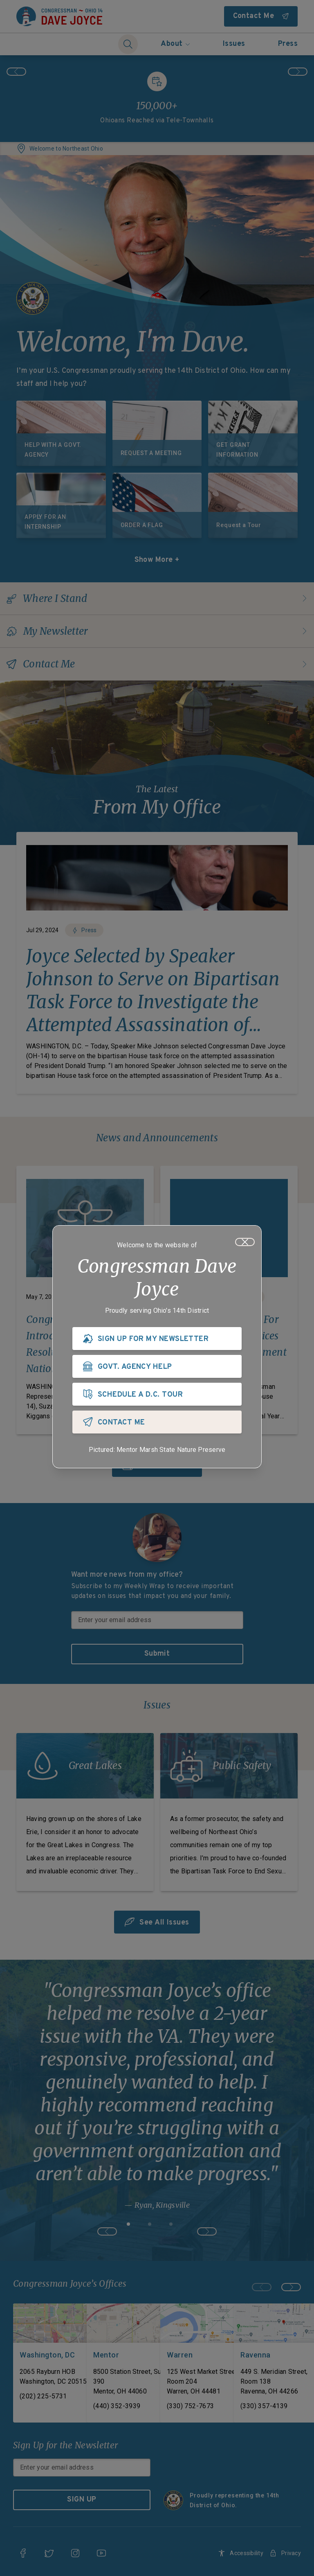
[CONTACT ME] (157, 1422)
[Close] (245, 1242)
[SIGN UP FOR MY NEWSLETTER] (157, 1338)
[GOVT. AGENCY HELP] (157, 1366)
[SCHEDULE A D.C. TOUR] (157, 1394)
